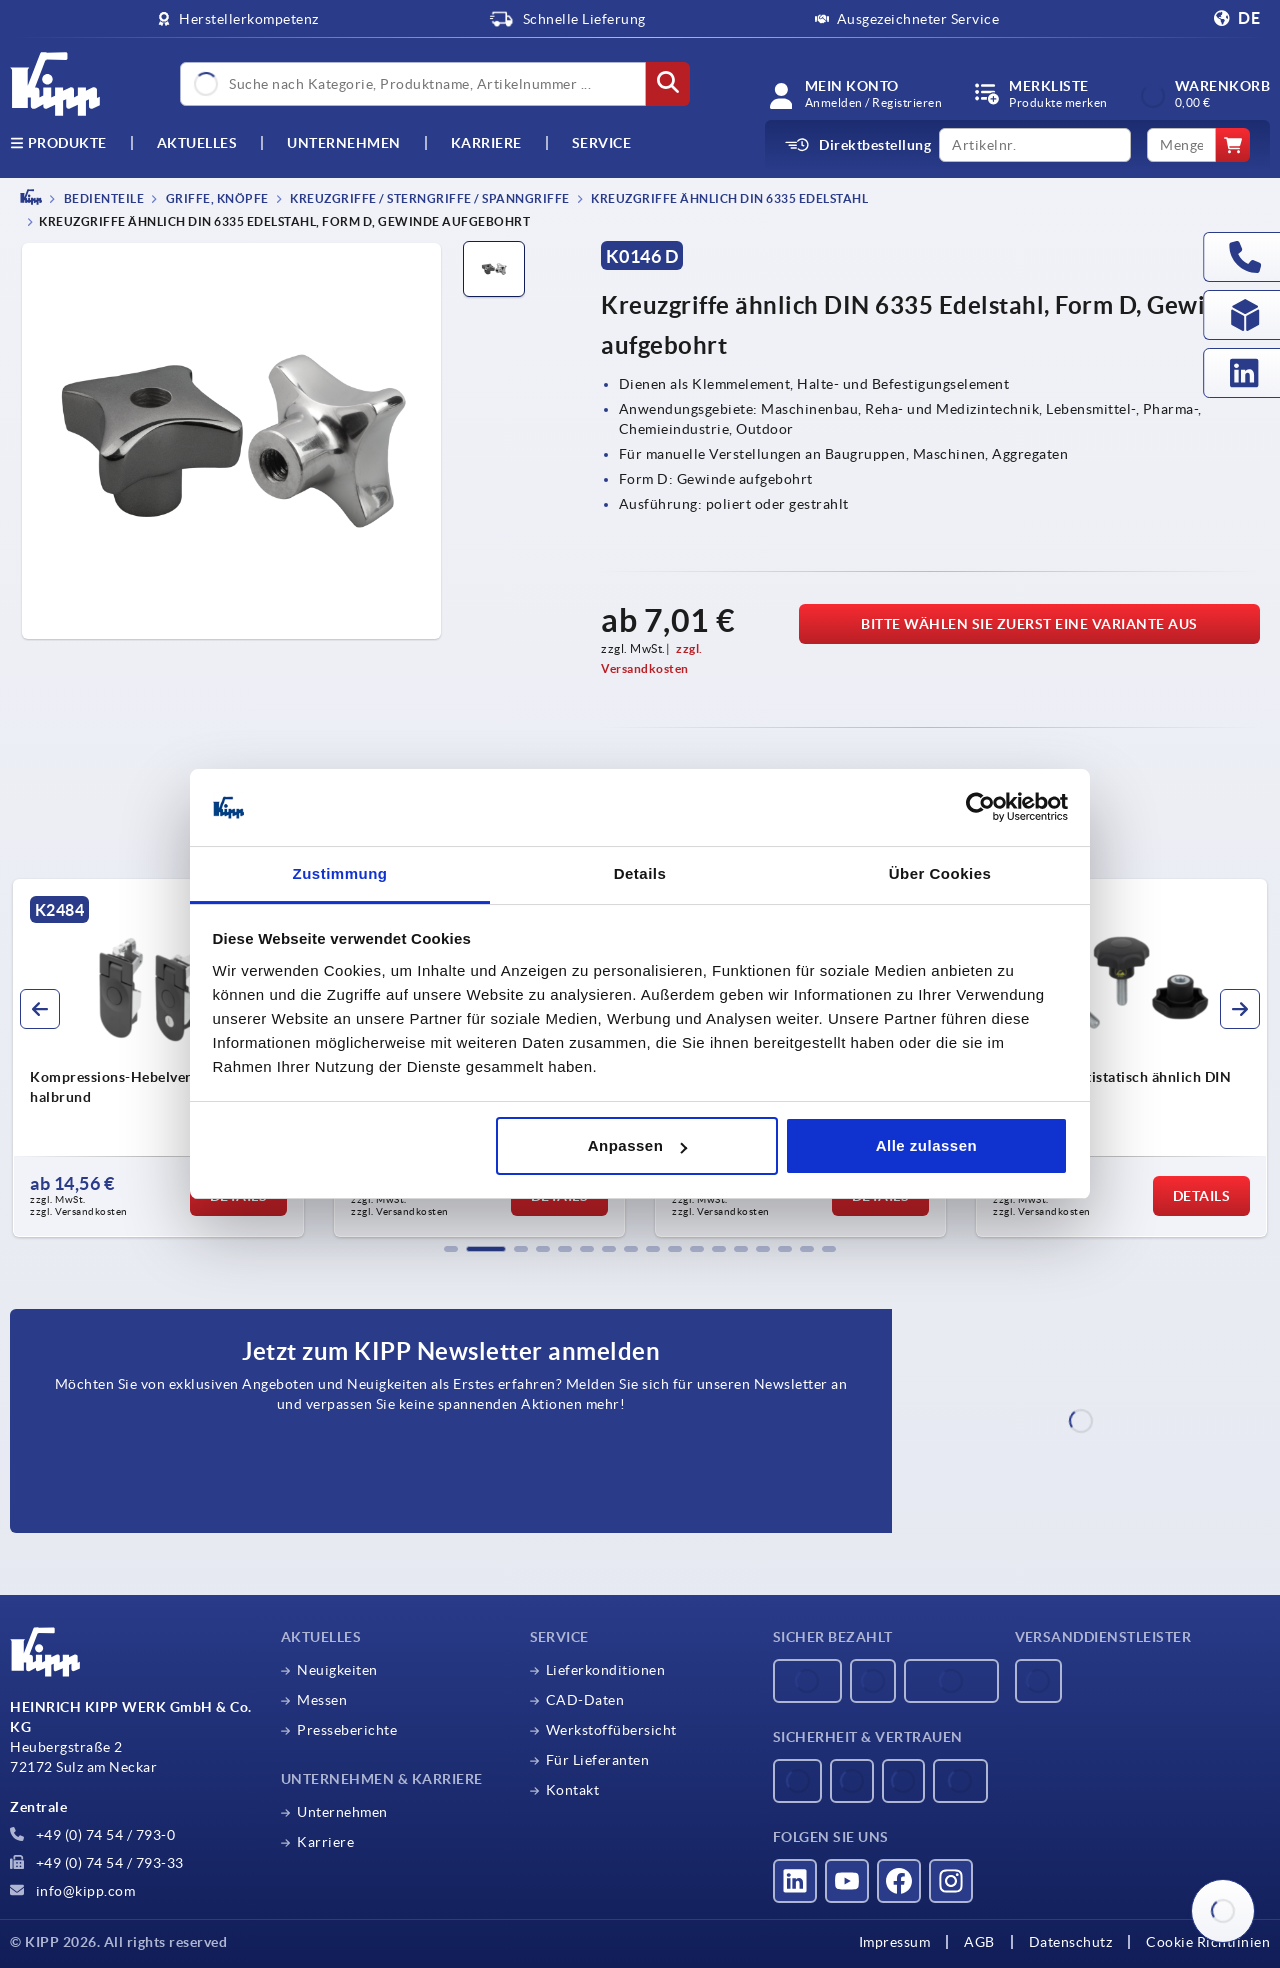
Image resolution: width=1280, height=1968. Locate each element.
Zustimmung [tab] (340, 873)
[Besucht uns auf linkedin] (795, 1881)
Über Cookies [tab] (940, 873)
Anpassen (638, 1145)
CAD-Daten (585, 1700)
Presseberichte (347, 1730)
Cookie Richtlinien (1208, 1942)
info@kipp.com (72, 1891)
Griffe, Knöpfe (216, 198)
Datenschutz (1071, 1942)
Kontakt (573, 1790)
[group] (158, 1058)
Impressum (895, 1942)
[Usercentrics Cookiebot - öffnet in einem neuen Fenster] (980, 808)
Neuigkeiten (337, 1670)
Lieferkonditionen (606, 1670)
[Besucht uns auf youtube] (847, 1881)
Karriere (486, 143)
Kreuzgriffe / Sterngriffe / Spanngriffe (429, 198)
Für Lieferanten (598, 1760)
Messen (322, 1700)
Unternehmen (344, 143)
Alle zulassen (927, 1145)
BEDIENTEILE (102, 198)
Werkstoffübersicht (611, 1730)
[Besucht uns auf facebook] (899, 1881)
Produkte (58, 143)
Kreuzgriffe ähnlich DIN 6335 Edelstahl (729, 198)
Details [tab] (640, 873)
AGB (979, 1942)
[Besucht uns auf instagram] (951, 1881)
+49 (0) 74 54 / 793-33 (97, 1863)
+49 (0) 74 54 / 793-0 (92, 1835)
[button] (451, 1249)
